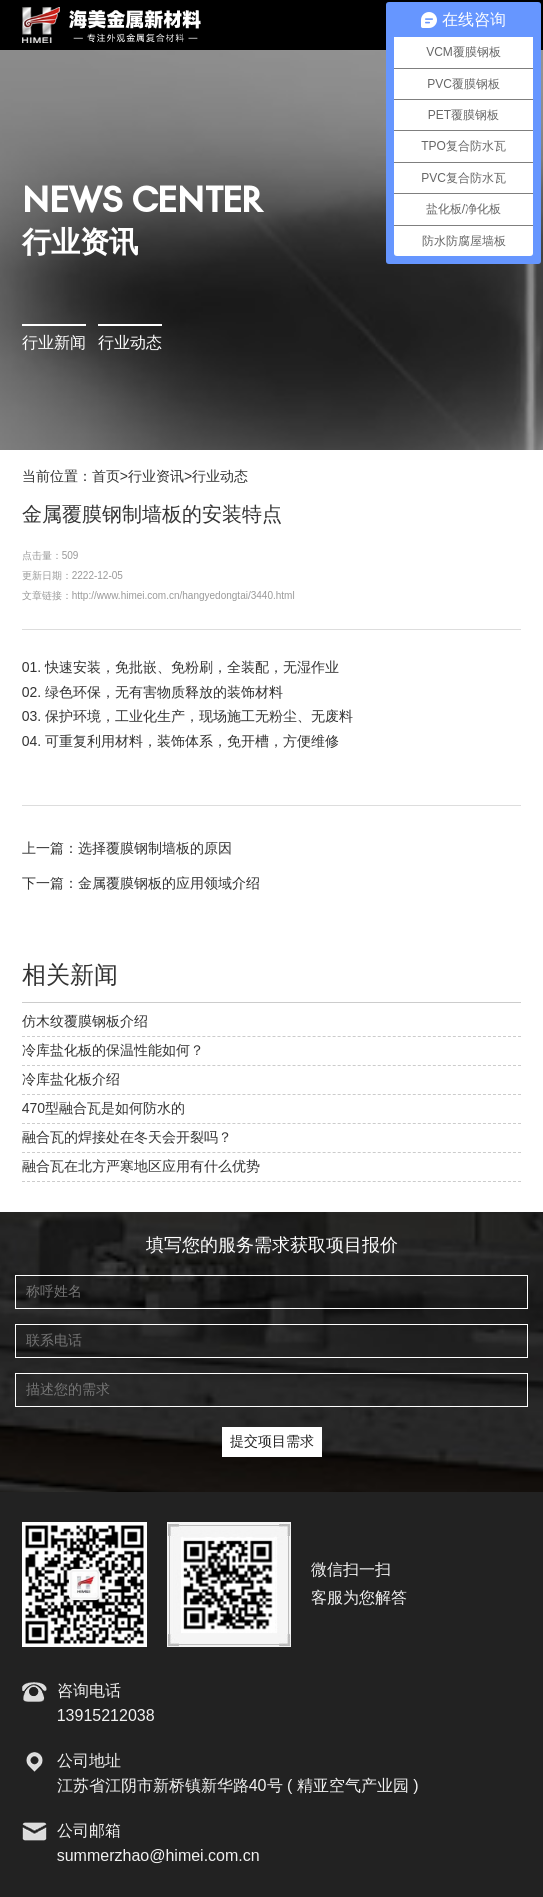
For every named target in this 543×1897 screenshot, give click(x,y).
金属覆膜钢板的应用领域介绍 (169, 884)
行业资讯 (156, 477)
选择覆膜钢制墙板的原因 (155, 849)
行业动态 (130, 343)
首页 (106, 477)
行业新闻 (54, 343)
